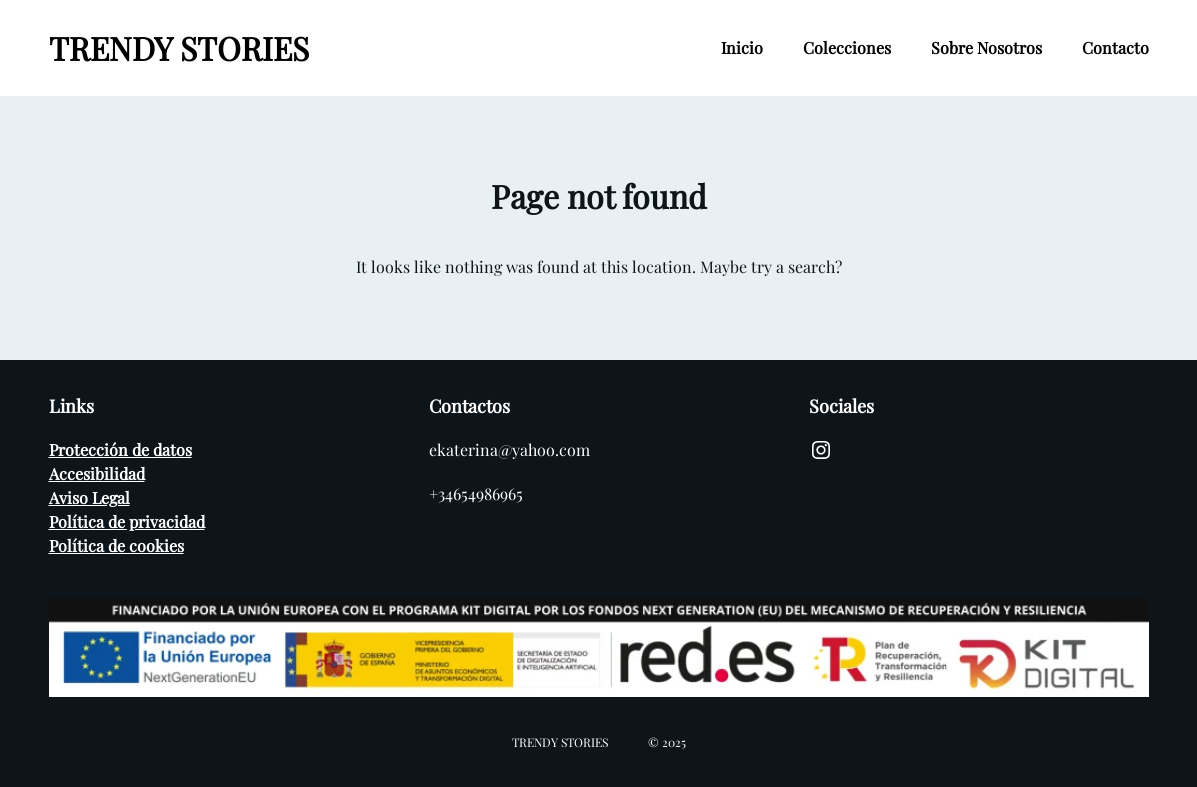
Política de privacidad (127, 521)
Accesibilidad (97, 473)
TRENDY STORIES (179, 47)
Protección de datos (120, 449)
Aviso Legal (89, 497)
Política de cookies (116, 545)
